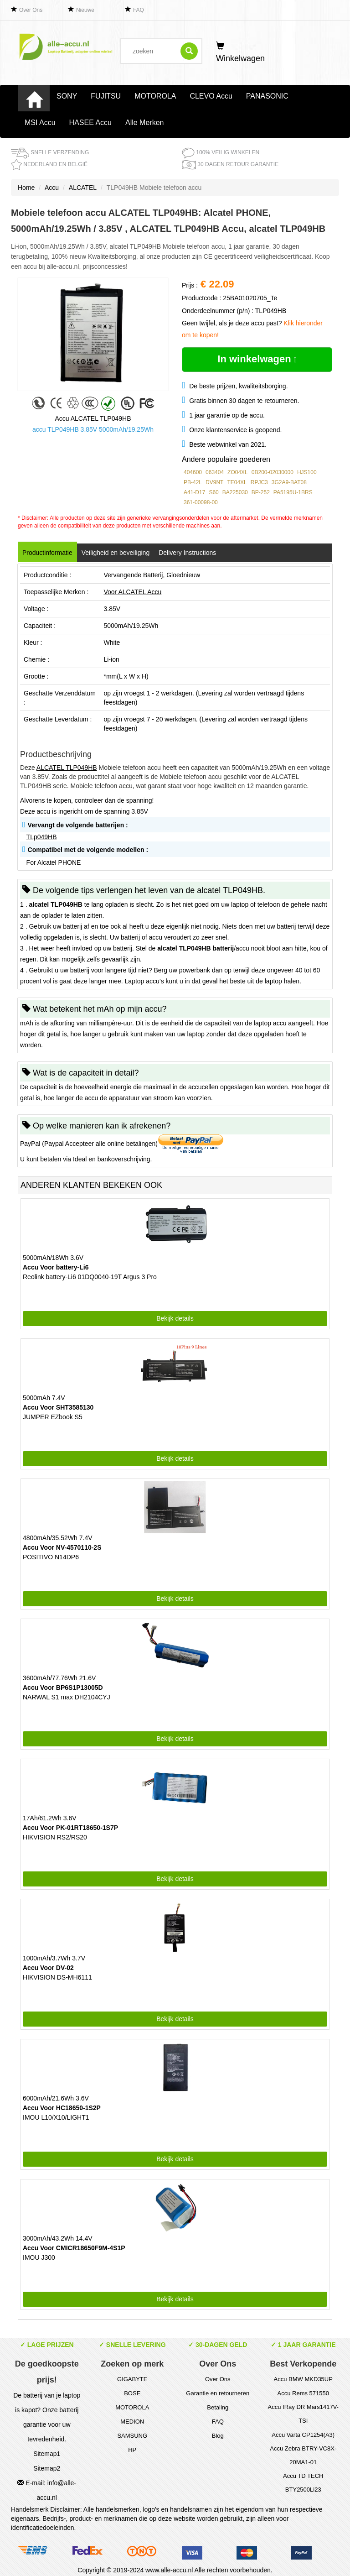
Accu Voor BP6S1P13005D (63, 1687)
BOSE (132, 2393)
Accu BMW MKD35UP (303, 2379)
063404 (215, 472)
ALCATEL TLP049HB (66, 767)
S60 (213, 492)
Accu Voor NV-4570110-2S (62, 1547)
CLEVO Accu (211, 96)
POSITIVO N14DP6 (51, 1557)
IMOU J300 (39, 2257)
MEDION (132, 2421)
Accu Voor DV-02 (48, 1967)
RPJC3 (259, 482)
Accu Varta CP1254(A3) (303, 2434)
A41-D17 (194, 492)
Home (26, 187)
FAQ (138, 10)
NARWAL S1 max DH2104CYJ (66, 1697)
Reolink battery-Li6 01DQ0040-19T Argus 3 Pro (90, 1276)
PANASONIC (267, 96)
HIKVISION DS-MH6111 (57, 1977)
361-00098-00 (201, 502)
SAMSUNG (132, 2435)
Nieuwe (85, 10)
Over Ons (30, 10)
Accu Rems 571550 (303, 2393)
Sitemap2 (46, 2468)
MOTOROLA (155, 96)
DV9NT (214, 482)
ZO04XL (237, 472)
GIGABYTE (132, 2379)
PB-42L (193, 482)
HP (132, 2449)
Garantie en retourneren (217, 2393)
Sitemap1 (46, 2453)
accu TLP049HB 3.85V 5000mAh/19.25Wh (93, 429)
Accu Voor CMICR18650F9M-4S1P (74, 2248)
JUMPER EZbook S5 (52, 1417)
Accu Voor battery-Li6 (55, 1267)
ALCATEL (83, 187)
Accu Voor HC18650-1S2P (62, 2107)
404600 (193, 472)
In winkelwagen (256, 359)
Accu (52, 187)
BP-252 (261, 492)
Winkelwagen (240, 52)
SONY (67, 96)
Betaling (217, 2407)
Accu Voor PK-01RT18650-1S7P (70, 1827)
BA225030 (235, 492)
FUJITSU (106, 96)
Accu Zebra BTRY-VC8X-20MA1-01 (303, 2455)
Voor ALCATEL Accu (132, 592)
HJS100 (307, 472)
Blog (218, 2435)
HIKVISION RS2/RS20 (55, 1837)
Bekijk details (175, 1318)
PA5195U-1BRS (293, 492)
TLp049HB (41, 837)
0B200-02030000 (272, 472)
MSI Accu (40, 122)
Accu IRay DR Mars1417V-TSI (303, 2414)
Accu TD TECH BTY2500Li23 (303, 2482)
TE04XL (237, 482)
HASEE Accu (90, 122)
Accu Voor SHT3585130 (58, 1407)
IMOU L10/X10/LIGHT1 (56, 2117)
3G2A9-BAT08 (289, 482)
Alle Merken (144, 122)
